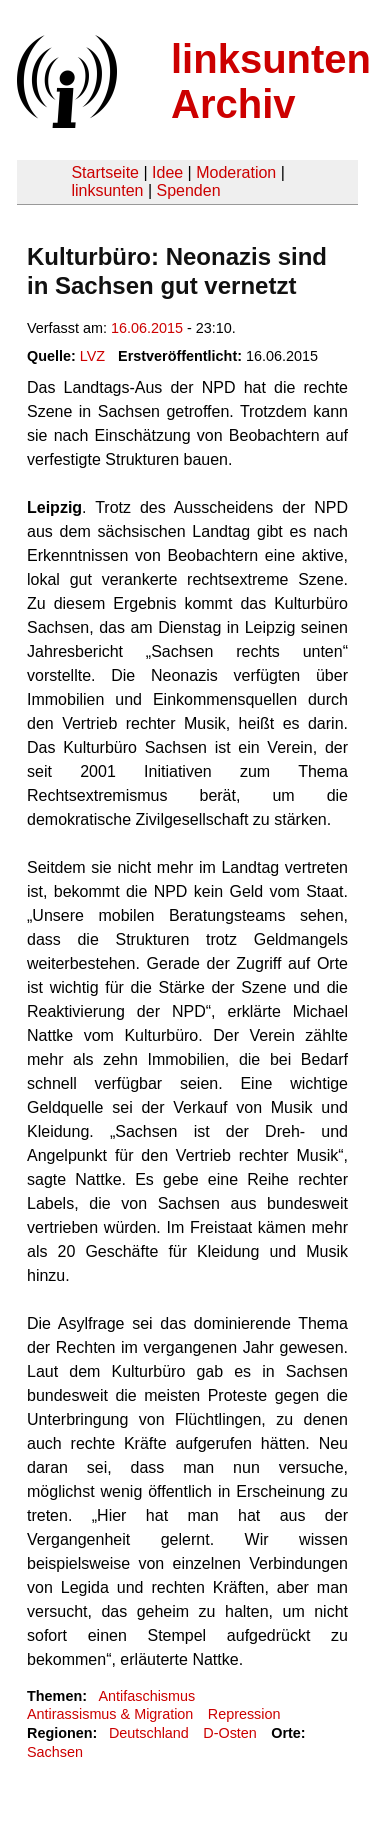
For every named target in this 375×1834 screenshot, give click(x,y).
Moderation (236, 172)
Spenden (188, 190)
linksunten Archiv (271, 81)
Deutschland (149, 1733)
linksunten (107, 190)
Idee (167, 172)
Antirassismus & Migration (110, 1714)
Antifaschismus (146, 1696)
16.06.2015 (147, 328)
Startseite (105, 172)
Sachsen (55, 1752)
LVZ (92, 356)
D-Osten (230, 1733)
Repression (244, 1714)
